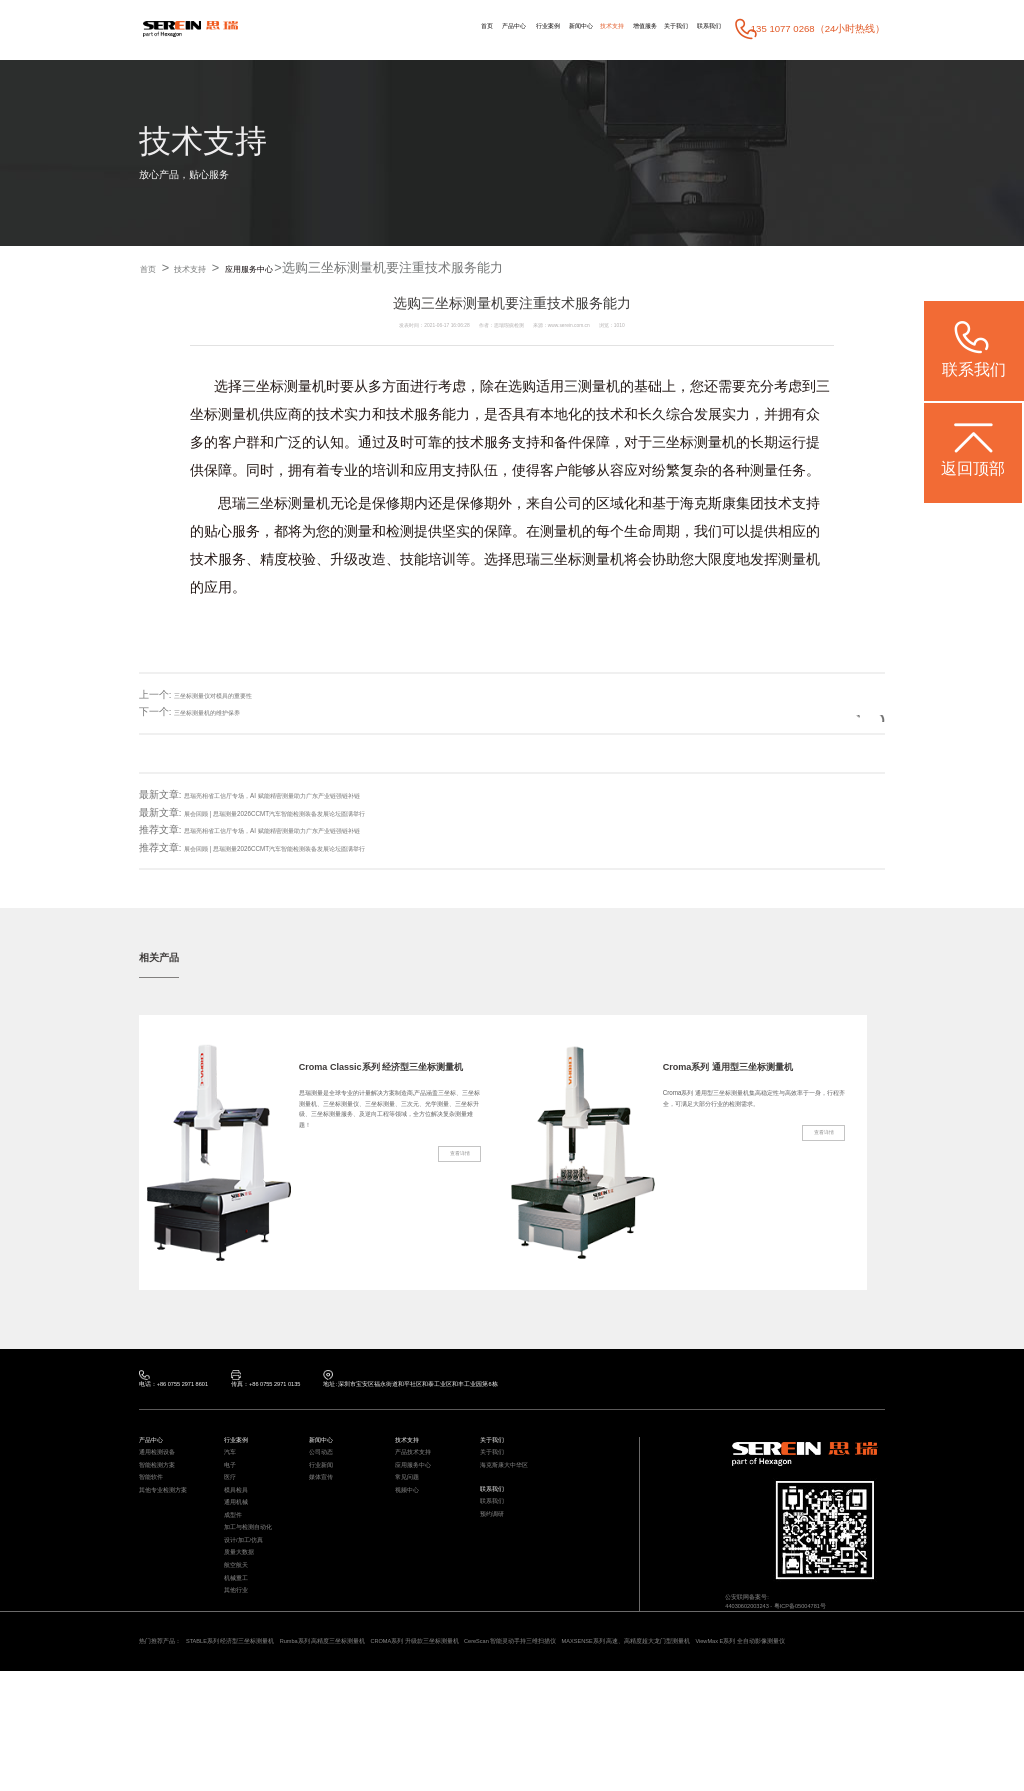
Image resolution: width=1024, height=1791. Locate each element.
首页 (344, 28)
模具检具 (242, 1529)
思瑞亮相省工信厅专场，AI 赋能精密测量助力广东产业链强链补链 (330, 795)
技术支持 (543, 28)
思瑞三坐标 (547, 560)
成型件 (237, 1567)
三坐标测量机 (284, 387)
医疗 (233, 1509)
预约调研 (498, 1559)
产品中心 (387, 28)
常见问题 (413, 1509)
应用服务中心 (298, 268)
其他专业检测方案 (175, 1529)
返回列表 (837, 712)
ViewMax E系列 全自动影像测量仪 (304, 1758)
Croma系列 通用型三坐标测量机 (750, 1077)
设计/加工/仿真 (253, 1605)
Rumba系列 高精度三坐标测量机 (415, 1741)
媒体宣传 (327, 1509)
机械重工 (242, 1663)
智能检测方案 (166, 1490)
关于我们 (646, 28)
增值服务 (595, 28)
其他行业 (242, 1682)
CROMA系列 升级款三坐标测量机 (554, 1741)
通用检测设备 (166, 1471)
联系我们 (699, 28)
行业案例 (439, 28)
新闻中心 (492, 28)
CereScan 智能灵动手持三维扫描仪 (698, 1741)
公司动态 (327, 1471)
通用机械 (242, 1548)
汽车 (233, 1471)
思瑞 (232, 504)
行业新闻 (327, 1490)
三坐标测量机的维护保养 (229, 712)
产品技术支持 (422, 1471)
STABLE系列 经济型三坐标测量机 (276, 1741)
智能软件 (157, 1509)
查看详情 (450, 1247)
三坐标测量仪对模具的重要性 (239, 694)
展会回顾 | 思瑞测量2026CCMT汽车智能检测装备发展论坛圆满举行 (332, 812)
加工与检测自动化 (260, 1586)
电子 (233, 1490)
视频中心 (413, 1529)
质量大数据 (246, 1625)
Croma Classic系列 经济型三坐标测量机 (384, 1077)
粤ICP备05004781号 (838, 1629)
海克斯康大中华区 (516, 1490)
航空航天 (242, 1644)
